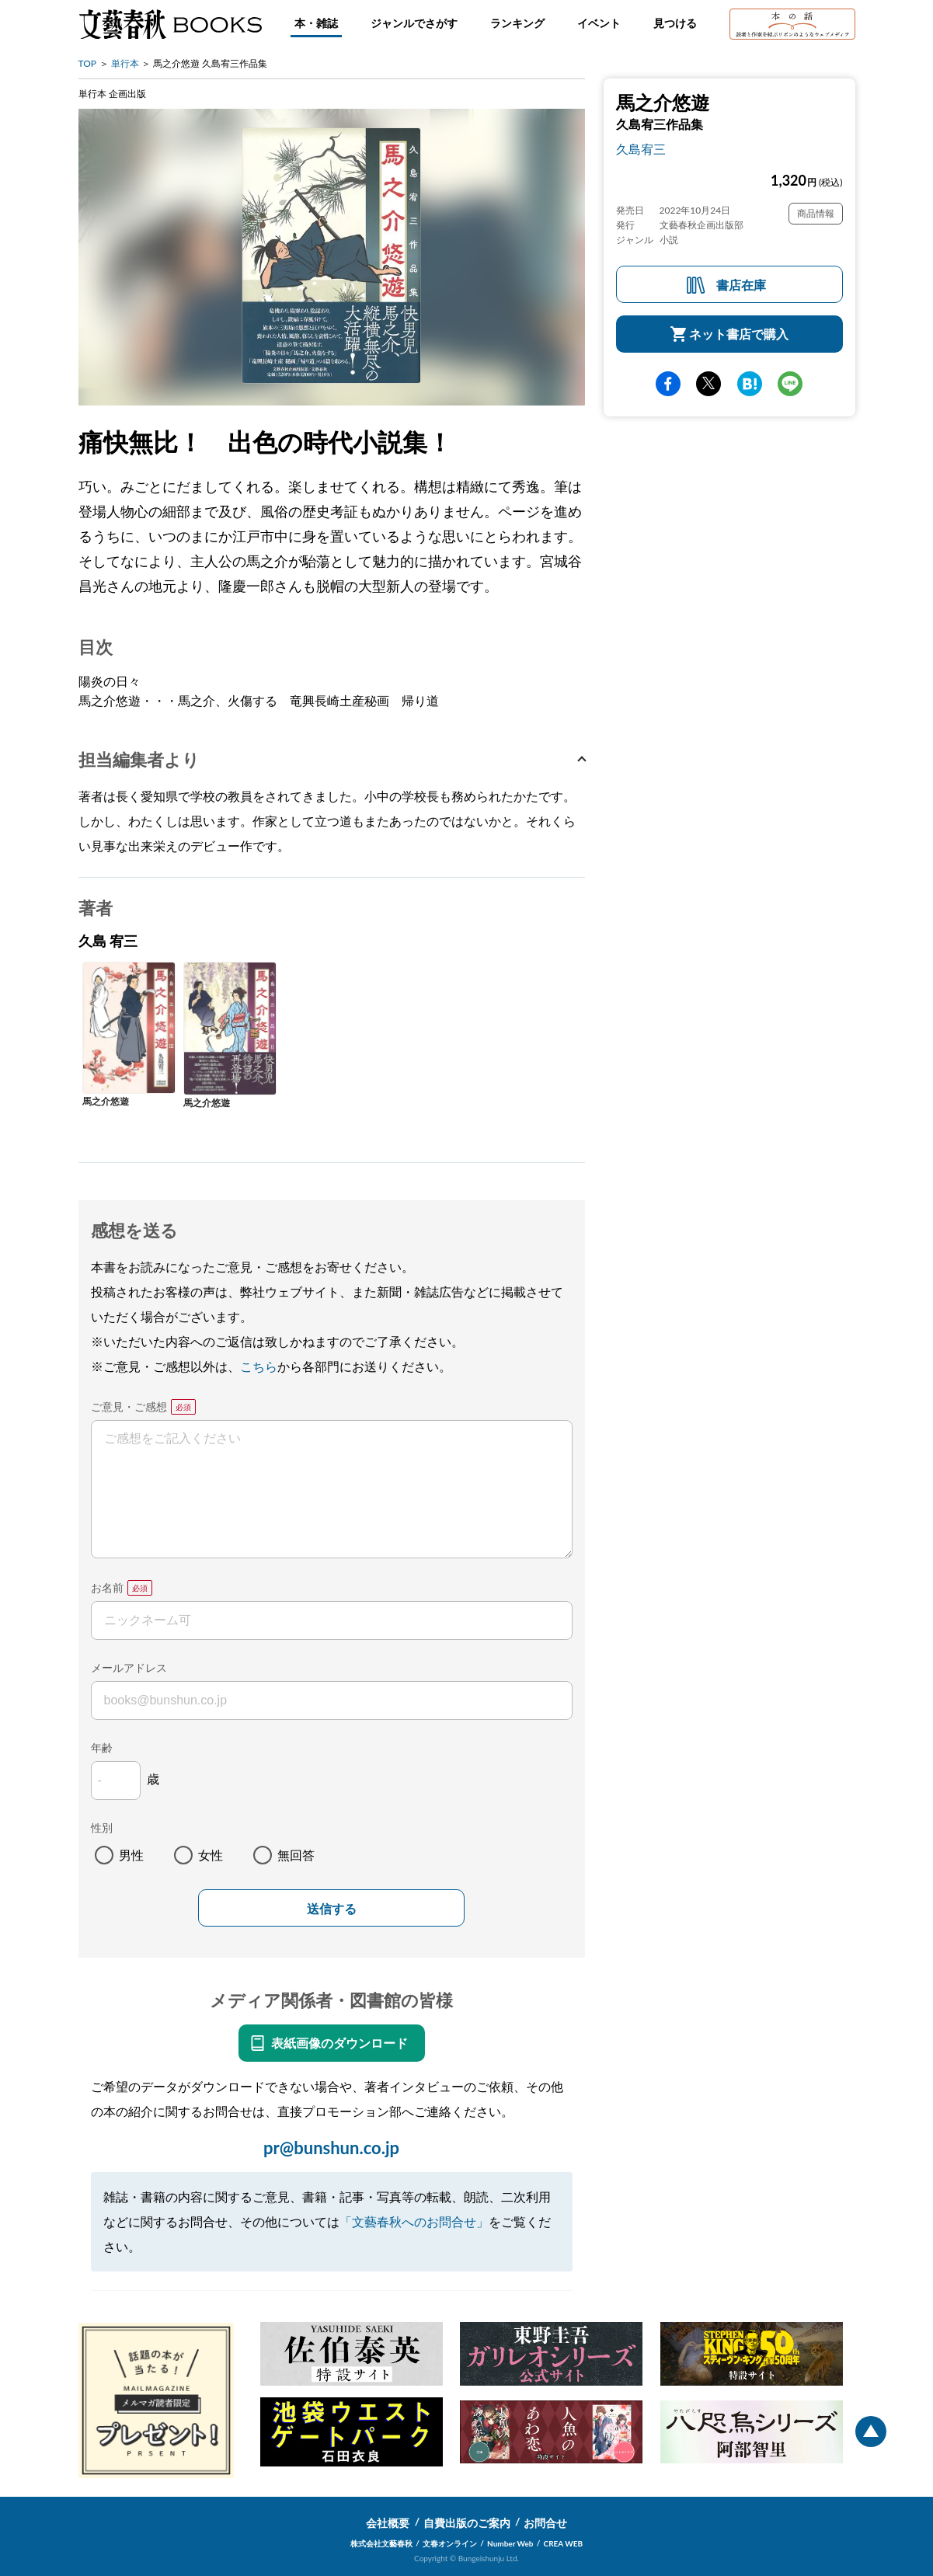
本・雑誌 (316, 23)
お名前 (107, 1587)
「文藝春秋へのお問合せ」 (414, 2221)
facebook (668, 383)
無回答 (296, 1854)
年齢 (102, 1747)
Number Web (510, 2543)
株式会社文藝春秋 (381, 2543)
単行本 (125, 63)
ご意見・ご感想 (129, 1406)
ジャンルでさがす (414, 23)
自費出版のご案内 (466, 2522)
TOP (87, 63)
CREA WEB (563, 2543)
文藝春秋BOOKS (170, 24)
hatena (749, 383)
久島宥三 (641, 148)
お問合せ (545, 2522)
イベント (599, 23)
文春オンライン (450, 2543)
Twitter (708, 383)
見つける (675, 23)
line (790, 383)
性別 (102, 1827)
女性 (210, 1854)
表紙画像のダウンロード (339, 2042)
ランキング (517, 23)
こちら (258, 1366)
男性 (131, 1854)
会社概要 (387, 2522)
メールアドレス (129, 1667)
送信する (332, 1909)
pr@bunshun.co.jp (331, 2147)
